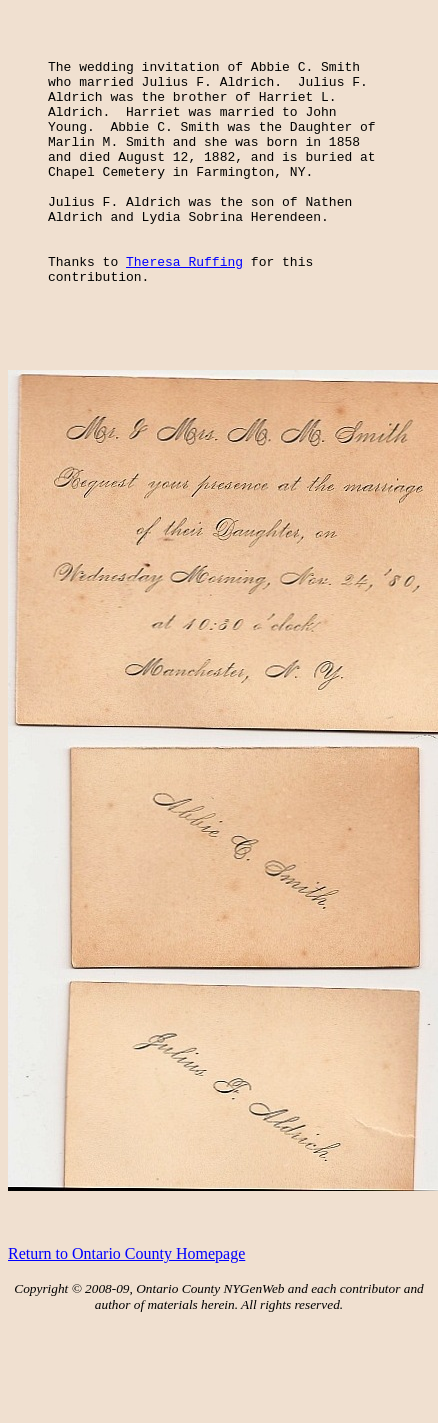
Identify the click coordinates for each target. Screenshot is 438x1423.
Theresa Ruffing (184, 303)
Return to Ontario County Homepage (126, 1301)
